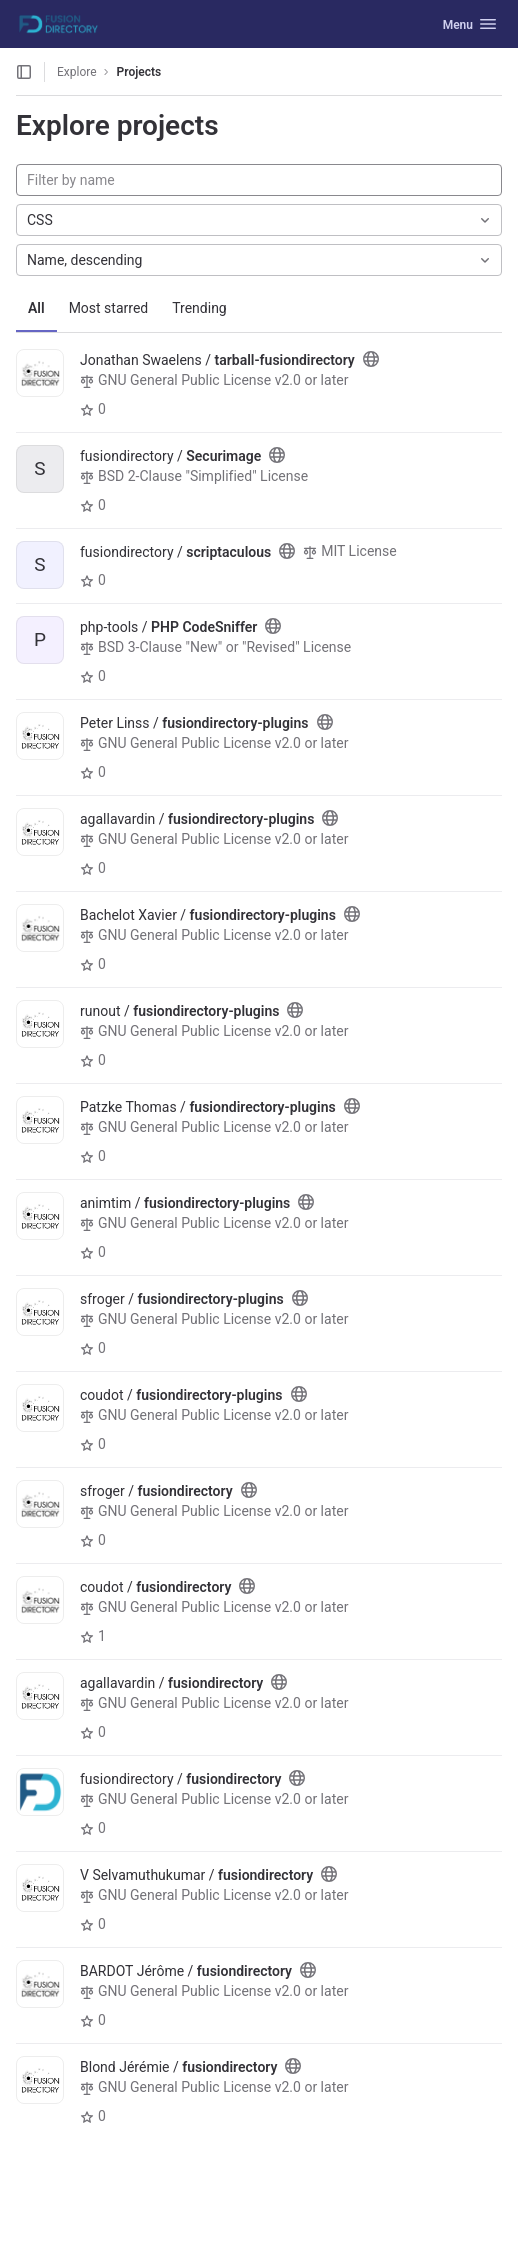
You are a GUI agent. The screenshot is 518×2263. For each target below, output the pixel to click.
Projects (139, 72)
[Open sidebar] (24, 72)
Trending (199, 308)
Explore (77, 72)
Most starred (109, 308)
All (36, 308)
